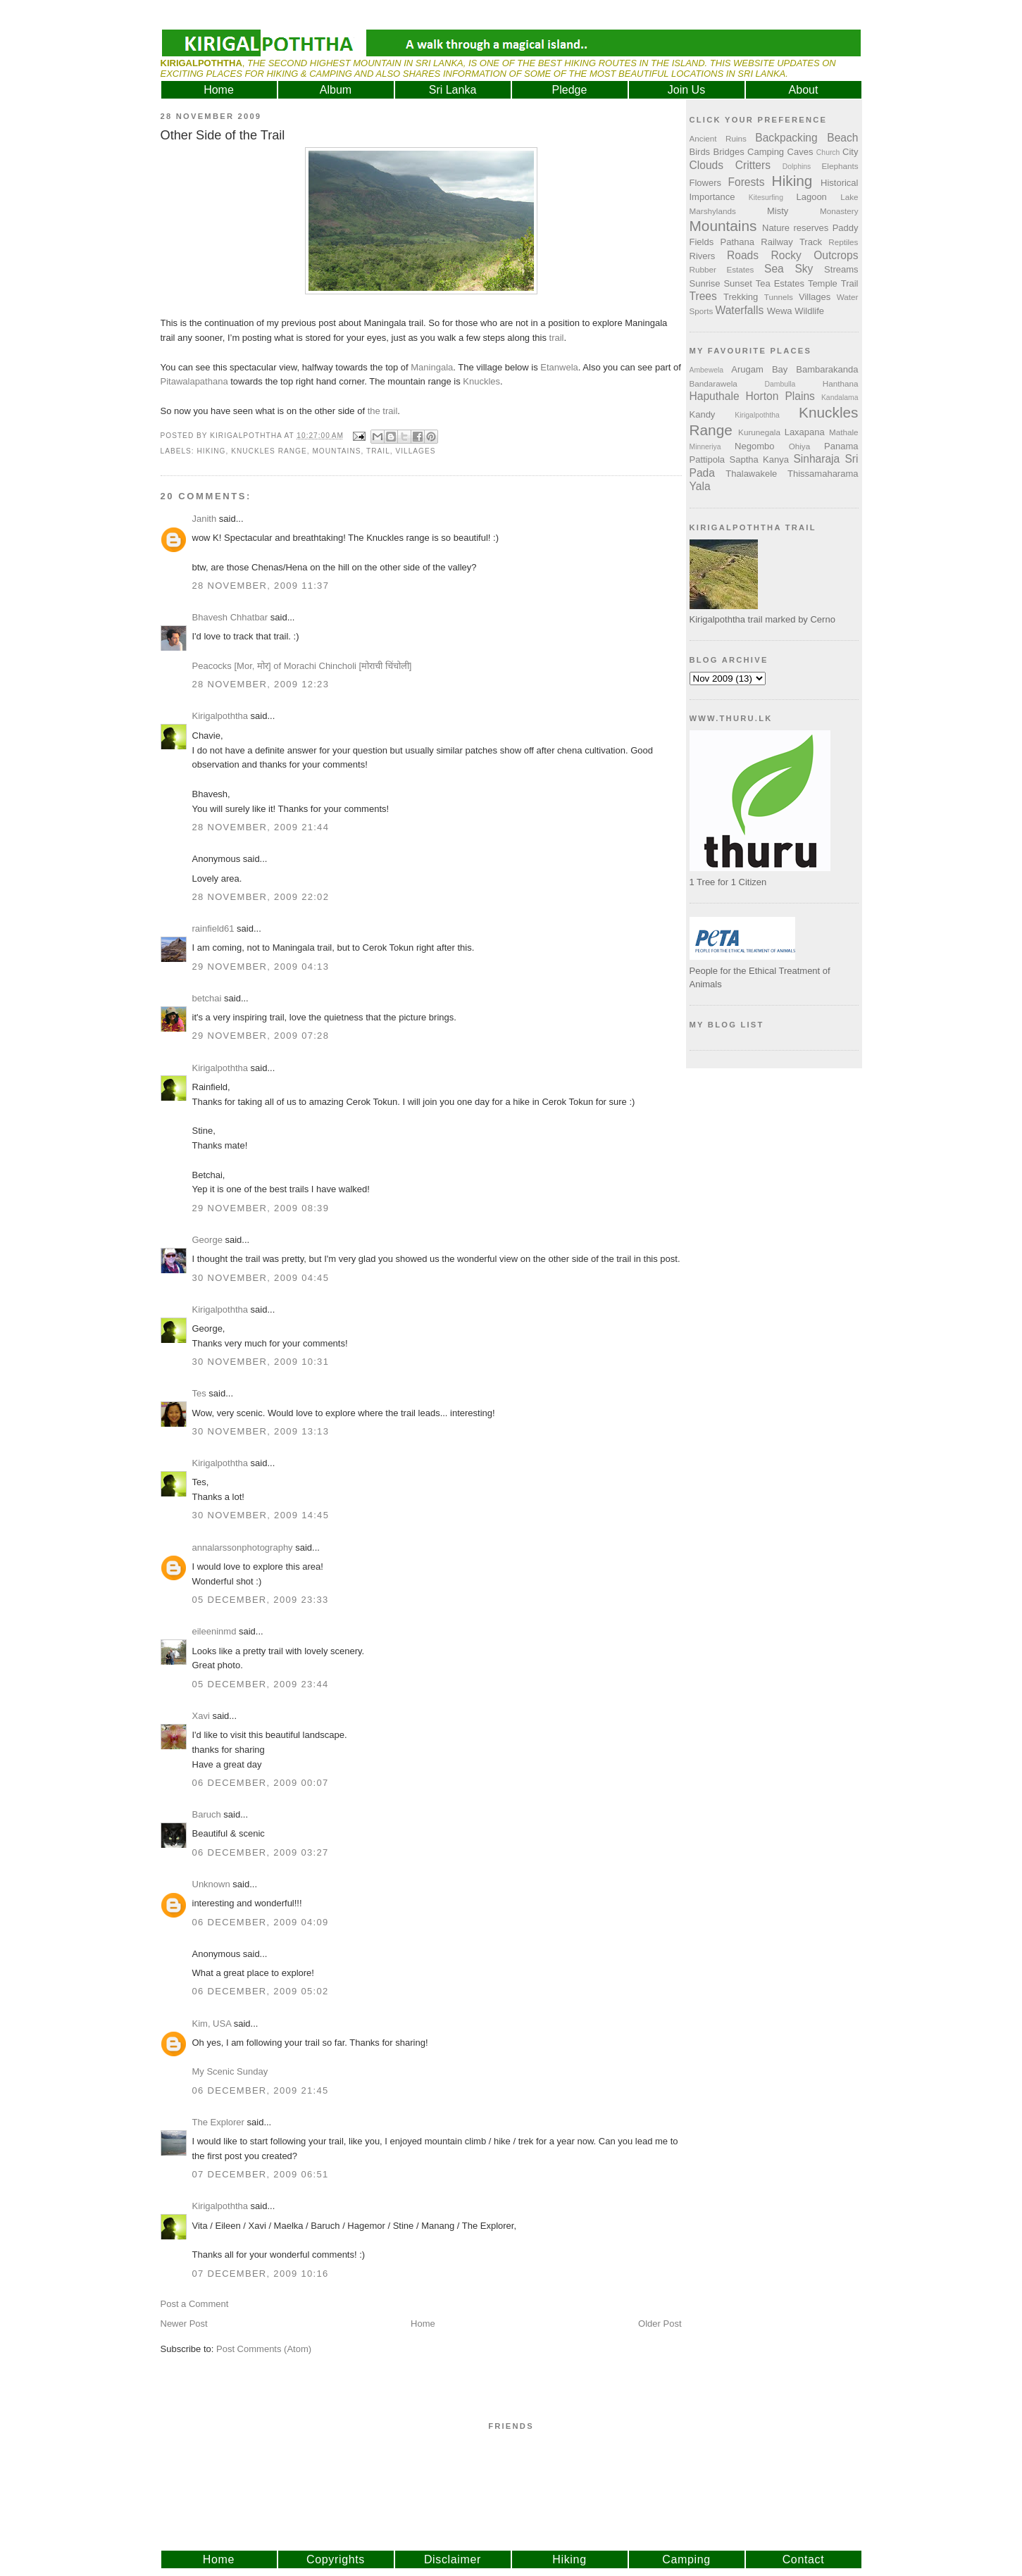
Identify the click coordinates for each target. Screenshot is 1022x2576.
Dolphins (797, 166)
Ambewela (707, 370)
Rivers (703, 256)
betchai (207, 998)
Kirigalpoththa (220, 716)
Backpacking (786, 138)
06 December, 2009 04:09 (260, 1922)
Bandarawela (713, 383)
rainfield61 (213, 928)
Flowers (706, 182)
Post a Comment (195, 2304)
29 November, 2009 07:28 (261, 1035)
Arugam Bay (759, 369)
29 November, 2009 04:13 (261, 966)
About (803, 90)
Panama (841, 446)
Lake (849, 196)
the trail (383, 411)
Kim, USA (212, 2023)
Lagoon (811, 197)
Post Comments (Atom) (263, 2349)
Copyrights (335, 2559)
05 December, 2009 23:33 (260, 1599)
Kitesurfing (766, 197)
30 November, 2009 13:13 (261, 1431)
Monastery (839, 210)
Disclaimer (452, 2559)
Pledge (569, 90)
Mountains (336, 451)
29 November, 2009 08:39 (261, 1208)
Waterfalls (740, 310)
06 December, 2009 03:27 (260, 1852)
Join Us (686, 90)
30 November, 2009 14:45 (261, 1515)
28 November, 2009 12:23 (261, 684)
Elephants (840, 165)
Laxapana (805, 432)
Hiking (211, 451)
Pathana (737, 242)
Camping (765, 151)
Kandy (703, 414)
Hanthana (841, 383)
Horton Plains (780, 396)
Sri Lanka (453, 90)
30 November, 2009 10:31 (261, 1361)
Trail (378, 451)
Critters (753, 165)
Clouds (707, 165)
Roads (743, 255)
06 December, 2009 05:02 (260, 1991)
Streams (841, 269)
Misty (777, 211)
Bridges (728, 151)
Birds (700, 151)
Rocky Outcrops (814, 255)
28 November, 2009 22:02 (261, 897)
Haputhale (715, 396)
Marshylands (713, 210)
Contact (804, 2559)
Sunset (737, 283)
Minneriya (705, 447)
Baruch (206, 1814)
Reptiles (843, 241)
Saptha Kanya (759, 459)
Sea (774, 269)
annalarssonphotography (242, 1547)
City (850, 151)
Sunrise (705, 283)
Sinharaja (816, 459)
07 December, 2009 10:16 (260, 2273)
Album (335, 90)
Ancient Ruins (718, 138)
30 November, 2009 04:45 (261, 1278)
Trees (703, 296)
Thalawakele (751, 473)
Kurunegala (759, 432)
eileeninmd (214, 1631)
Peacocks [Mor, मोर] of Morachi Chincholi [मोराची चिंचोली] (302, 666)
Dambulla (780, 384)
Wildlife (809, 311)
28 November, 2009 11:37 (261, 585)
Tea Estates (780, 283)
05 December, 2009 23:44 (260, 1684)
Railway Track (791, 242)
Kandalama (840, 397)
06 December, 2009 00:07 (260, 1782)
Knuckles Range (269, 451)
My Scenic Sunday (230, 2071)
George (207, 1239)
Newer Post (184, 2323)
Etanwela (559, 367)
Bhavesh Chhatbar (230, 617)
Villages (415, 451)
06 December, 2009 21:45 (260, 2090)
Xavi (201, 1716)
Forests (746, 182)
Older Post (659, 2323)
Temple (822, 283)
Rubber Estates (722, 269)
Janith (204, 518)
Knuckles (481, 381)
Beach (842, 138)
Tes (199, 1393)
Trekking (740, 297)
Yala (700, 486)
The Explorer (218, 2122)
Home (219, 90)
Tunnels (778, 296)
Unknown (211, 1884)
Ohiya (800, 446)
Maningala (432, 367)
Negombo (754, 446)
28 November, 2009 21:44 (261, 827)
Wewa (779, 311)
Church (828, 152)
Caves (800, 151)
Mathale (844, 432)
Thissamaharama (822, 473)
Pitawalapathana (194, 381)
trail (556, 337)
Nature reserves (795, 228)
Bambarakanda (827, 369)
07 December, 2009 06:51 (260, 2174)
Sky (803, 269)
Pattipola (707, 459)
